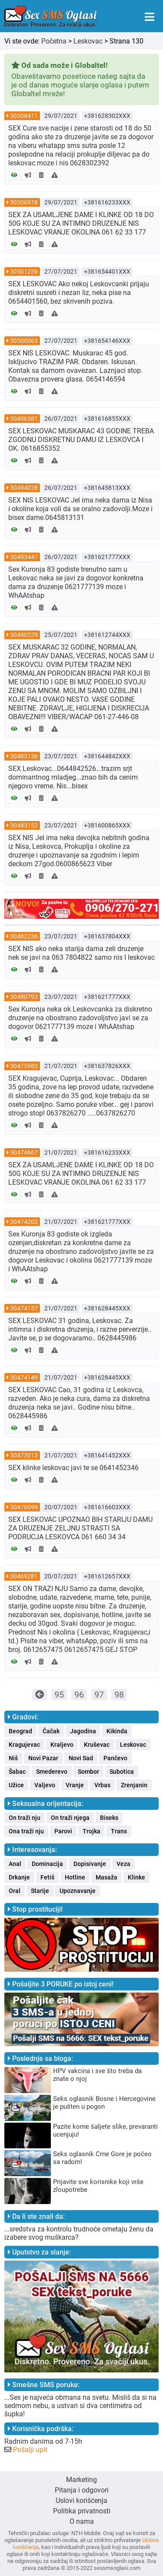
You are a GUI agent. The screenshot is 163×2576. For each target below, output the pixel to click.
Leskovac (88, 41)
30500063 (24, 340)
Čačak (51, 1731)
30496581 (24, 418)
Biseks (109, 1817)
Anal (15, 1863)
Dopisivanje (89, 1863)
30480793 (24, 996)
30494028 (24, 487)
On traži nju (24, 1817)
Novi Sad (81, 1758)
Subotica (122, 1771)
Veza (123, 1863)
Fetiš (47, 1877)
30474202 (24, 1221)
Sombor (88, 1771)
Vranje (75, 1785)
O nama (82, 2521)
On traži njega (70, 1817)
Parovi (63, 1831)
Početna (54, 41)
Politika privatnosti (81, 2511)
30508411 (24, 115)
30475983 (24, 1065)
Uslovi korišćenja (81, 2500)
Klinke (136, 1877)
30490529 (24, 634)
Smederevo (51, 1771)
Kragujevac (24, 1744)
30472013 (24, 1455)
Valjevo (44, 1785)
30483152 (24, 825)
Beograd (20, 1731)
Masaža (106, 1877)
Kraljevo (61, 1744)
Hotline (75, 1877)
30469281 (24, 1576)
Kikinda (116, 1731)
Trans (119, 1831)
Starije (40, 1890)
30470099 (24, 1507)
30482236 (24, 936)
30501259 (24, 271)
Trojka (91, 1831)
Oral (14, 1890)
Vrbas (102, 1785)
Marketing (81, 2480)
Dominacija (47, 1863)
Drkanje (19, 1877)
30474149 (24, 1377)
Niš (13, 1758)
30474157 (24, 1308)
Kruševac (97, 1744)
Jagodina (83, 1731)
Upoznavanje (78, 1890)
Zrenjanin (134, 1785)
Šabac (17, 1771)
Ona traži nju (26, 1831)
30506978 (24, 202)
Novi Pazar (43, 1758)
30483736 (24, 756)
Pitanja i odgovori (82, 2490)
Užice (16, 1785)
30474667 (24, 1152)
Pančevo (115, 1758)
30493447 (24, 556)
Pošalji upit (30, 2449)
